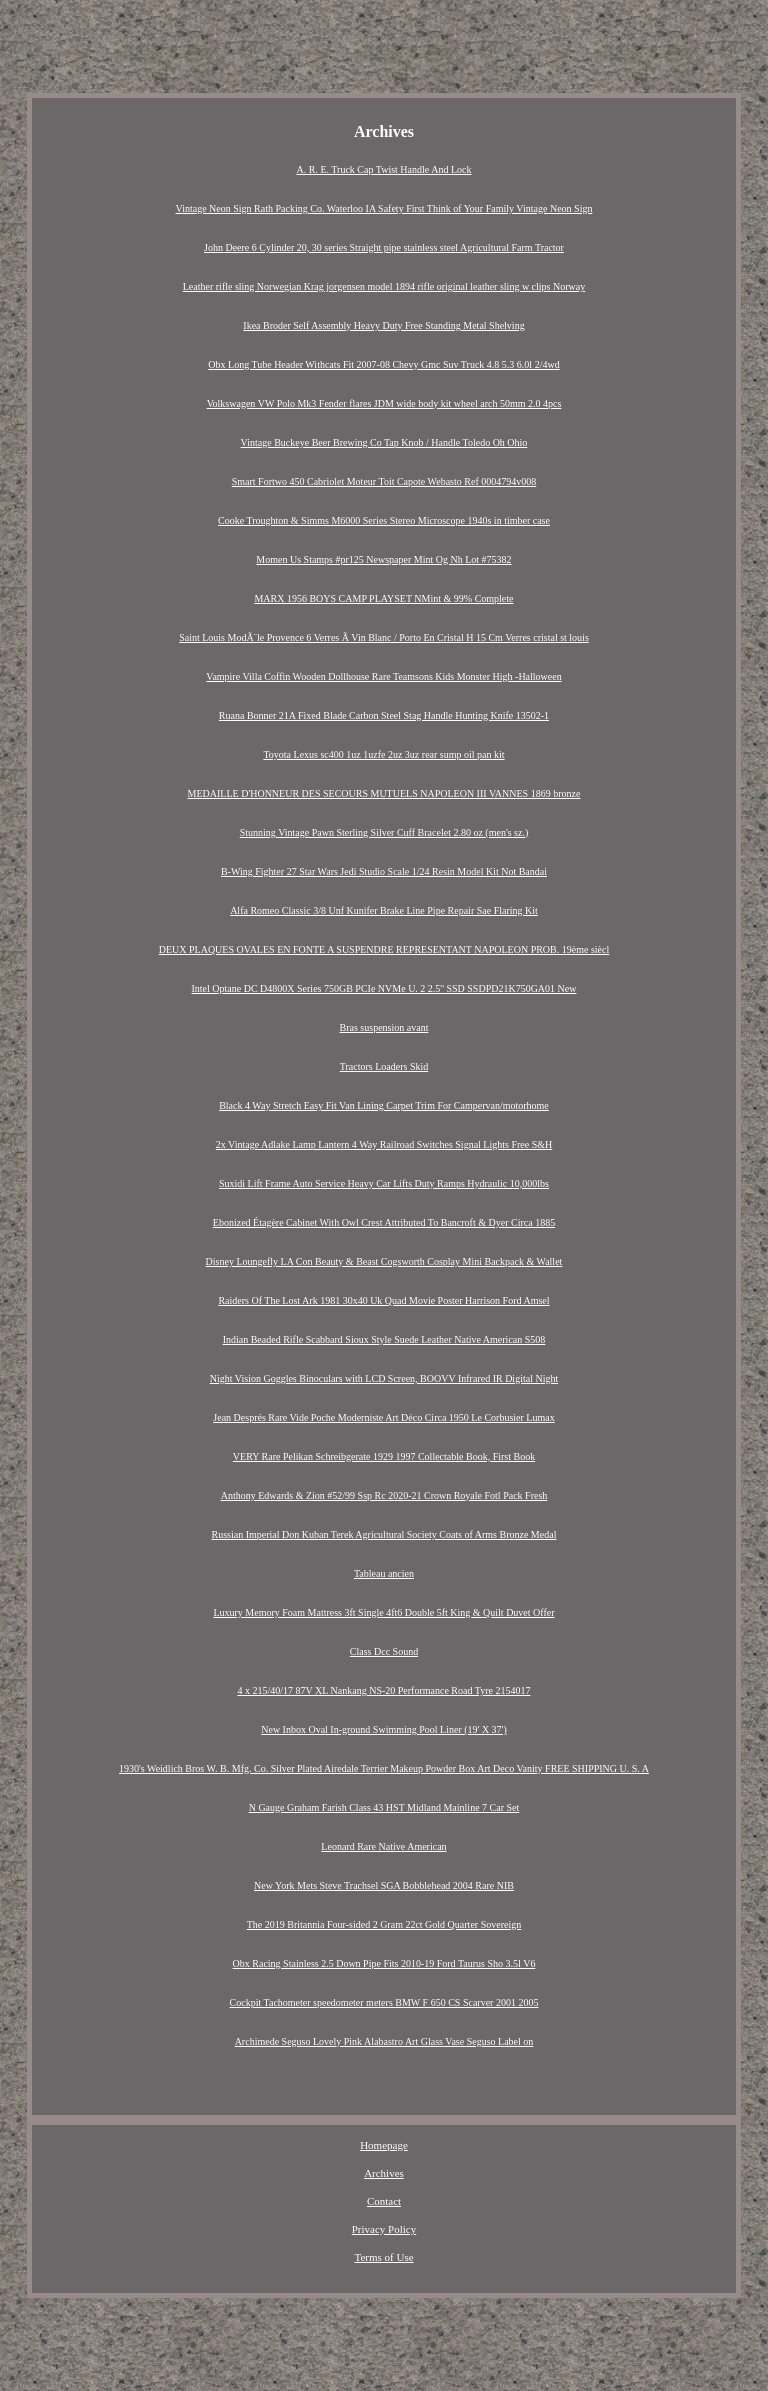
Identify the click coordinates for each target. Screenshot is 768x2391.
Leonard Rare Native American (383, 1846)
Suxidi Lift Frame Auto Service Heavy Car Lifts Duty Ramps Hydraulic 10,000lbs (384, 1183)
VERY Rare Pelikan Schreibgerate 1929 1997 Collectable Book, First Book (384, 1456)
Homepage (384, 2145)
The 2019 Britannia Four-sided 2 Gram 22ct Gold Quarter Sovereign (384, 1924)
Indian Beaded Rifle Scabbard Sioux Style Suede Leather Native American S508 (384, 1339)
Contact (384, 2201)
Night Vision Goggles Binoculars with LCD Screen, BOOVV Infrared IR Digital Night (384, 1378)
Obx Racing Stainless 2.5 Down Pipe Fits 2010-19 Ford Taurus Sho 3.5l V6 (384, 1963)
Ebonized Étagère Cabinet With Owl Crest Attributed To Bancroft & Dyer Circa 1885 (384, 1222)
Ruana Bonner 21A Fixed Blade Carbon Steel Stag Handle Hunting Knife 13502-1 (384, 715)
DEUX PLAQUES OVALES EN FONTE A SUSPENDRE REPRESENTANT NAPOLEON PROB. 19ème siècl (384, 949)
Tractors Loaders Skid (384, 1066)
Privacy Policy (384, 2229)
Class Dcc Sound (384, 1651)
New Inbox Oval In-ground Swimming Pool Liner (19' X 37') (384, 1729)
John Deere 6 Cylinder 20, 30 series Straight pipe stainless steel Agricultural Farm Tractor (384, 247)
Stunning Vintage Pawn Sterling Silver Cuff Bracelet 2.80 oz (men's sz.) (384, 832)
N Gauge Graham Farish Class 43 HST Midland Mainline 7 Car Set (384, 1807)
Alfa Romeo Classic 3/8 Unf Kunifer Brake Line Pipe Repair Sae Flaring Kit (384, 910)
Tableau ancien (384, 1573)
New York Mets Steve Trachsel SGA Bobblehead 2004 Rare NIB (384, 1885)
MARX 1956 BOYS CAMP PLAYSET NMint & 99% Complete (383, 598)
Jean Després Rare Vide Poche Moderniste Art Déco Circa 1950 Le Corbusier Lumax (383, 1417)
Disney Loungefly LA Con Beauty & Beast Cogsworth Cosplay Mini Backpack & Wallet (384, 1261)
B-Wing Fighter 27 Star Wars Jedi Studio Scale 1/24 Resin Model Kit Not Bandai (384, 871)
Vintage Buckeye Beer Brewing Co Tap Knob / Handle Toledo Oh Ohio (384, 442)
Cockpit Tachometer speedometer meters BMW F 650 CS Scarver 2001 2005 (384, 2002)
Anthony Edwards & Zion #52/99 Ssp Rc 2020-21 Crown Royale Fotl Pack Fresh (384, 1495)
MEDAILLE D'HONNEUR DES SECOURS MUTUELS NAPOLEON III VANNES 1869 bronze (384, 793)
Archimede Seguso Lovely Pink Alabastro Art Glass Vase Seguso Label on (384, 2041)
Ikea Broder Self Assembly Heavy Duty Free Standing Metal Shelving (383, 325)
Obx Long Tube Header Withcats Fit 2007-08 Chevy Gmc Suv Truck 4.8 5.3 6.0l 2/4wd (383, 364)
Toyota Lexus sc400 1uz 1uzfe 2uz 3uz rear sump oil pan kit (383, 754)
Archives (384, 2173)
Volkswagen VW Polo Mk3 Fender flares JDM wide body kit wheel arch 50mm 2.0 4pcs (384, 403)
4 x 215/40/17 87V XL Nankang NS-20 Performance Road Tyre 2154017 (384, 1690)
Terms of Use (383, 2257)
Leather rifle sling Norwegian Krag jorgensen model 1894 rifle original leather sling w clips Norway (384, 286)
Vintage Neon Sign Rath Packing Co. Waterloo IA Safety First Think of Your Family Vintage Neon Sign (384, 208)
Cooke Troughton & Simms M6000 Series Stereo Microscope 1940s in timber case (384, 520)
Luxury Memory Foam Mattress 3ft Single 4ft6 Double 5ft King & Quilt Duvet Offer (383, 1612)
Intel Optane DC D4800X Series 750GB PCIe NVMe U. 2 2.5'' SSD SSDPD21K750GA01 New (383, 988)
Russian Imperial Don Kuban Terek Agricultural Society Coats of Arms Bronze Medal (384, 1534)
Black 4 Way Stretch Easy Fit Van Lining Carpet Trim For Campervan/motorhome (384, 1105)
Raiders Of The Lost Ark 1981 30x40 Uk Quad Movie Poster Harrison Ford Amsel (383, 1300)
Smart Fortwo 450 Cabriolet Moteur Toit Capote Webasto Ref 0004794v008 (384, 481)
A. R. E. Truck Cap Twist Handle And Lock (384, 169)
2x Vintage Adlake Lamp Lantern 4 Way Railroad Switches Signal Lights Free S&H (384, 1144)
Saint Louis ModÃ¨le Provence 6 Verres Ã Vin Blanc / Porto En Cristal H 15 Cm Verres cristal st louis (384, 637)
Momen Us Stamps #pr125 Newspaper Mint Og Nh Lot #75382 (383, 559)
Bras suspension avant (384, 1027)
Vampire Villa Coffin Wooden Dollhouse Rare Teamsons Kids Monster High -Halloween (383, 676)
